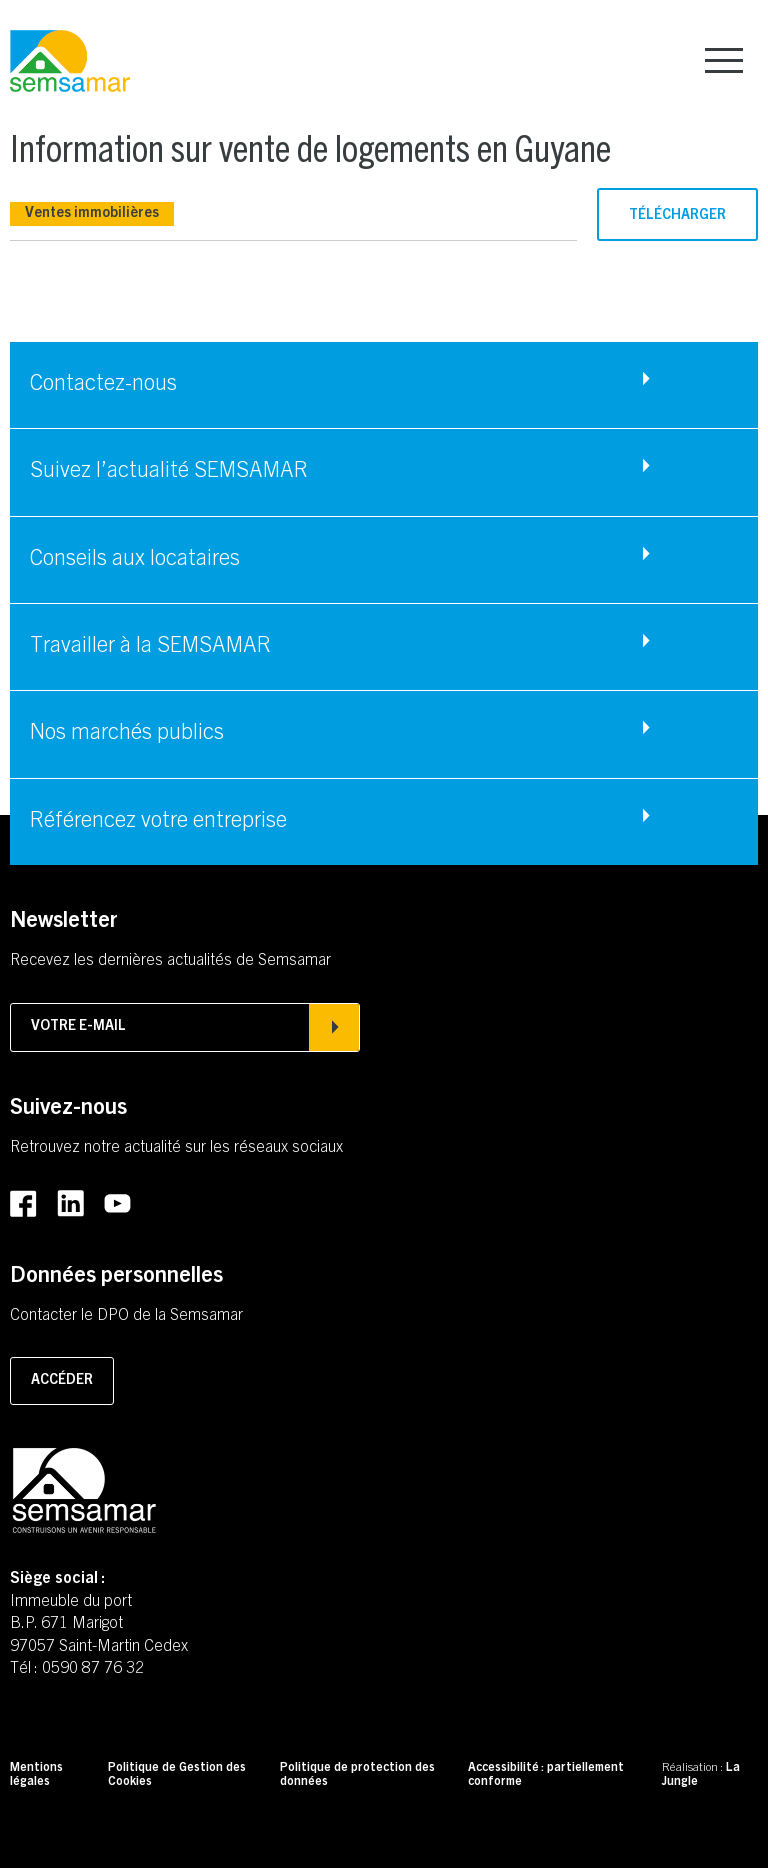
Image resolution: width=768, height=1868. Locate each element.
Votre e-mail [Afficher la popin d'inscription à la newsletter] (185, 1027)
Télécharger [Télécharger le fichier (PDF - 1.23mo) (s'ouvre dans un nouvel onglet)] (677, 216)
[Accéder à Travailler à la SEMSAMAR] (384, 647)
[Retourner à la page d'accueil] (70, 62)
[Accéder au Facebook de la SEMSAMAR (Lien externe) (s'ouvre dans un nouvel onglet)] (23, 1204)
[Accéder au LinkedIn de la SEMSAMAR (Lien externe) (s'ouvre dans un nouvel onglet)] (70, 1204)
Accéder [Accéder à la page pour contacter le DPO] (62, 1381)
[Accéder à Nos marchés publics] (384, 734)
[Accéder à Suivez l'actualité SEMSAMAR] (384, 472)
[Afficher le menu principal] (724, 60)
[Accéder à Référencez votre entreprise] (384, 822)
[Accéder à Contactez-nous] (384, 385)
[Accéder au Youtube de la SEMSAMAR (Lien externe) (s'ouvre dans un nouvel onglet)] (117, 1204)
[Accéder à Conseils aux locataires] (384, 560)
